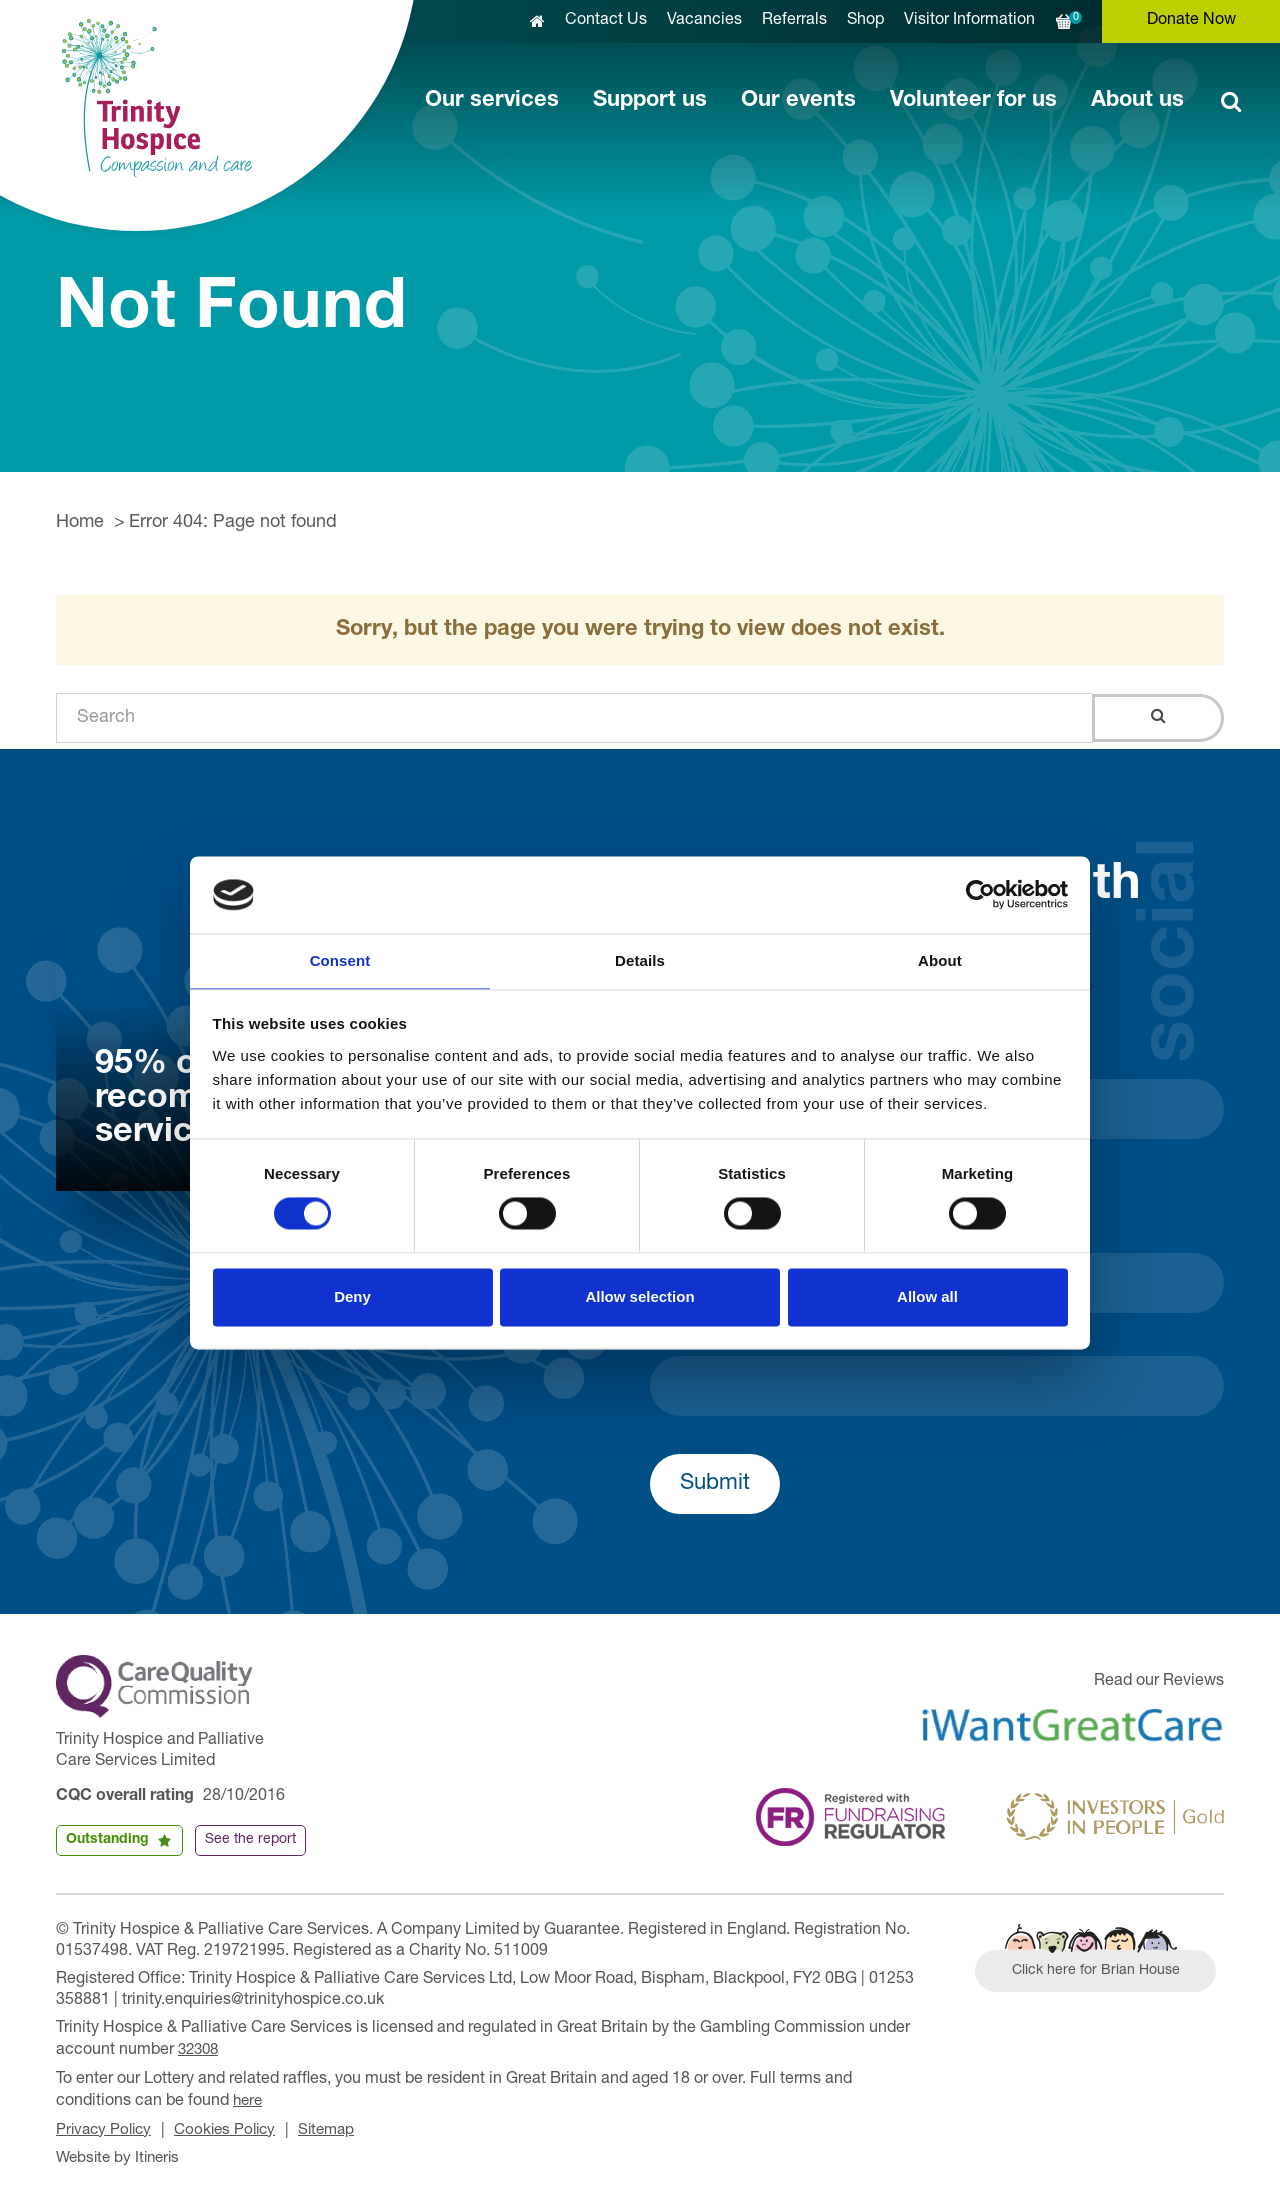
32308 (200, 2050)
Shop (865, 21)
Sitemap (340, 2127)
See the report (250, 1840)
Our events (798, 101)
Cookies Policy (233, 2127)
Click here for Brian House (1103, 1973)
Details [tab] (640, 959)
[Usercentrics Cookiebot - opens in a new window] (980, 894)
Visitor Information (969, 21)
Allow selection (639, 1297)
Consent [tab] (340, 959)
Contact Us (606, 21)
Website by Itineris (121, 2154)
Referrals (794, 21)
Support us (650, 101)
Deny (352, 1297)
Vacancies (704, 21)
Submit (715, 1484)
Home (80, 523)
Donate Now (1191, 21)
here (249, 2099)
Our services (492, 101)
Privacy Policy (106, 2127)
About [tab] (940, 959)
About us (1137, 101)
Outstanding (107, 1840)
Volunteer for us (973, 101)
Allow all (927, 1297)
